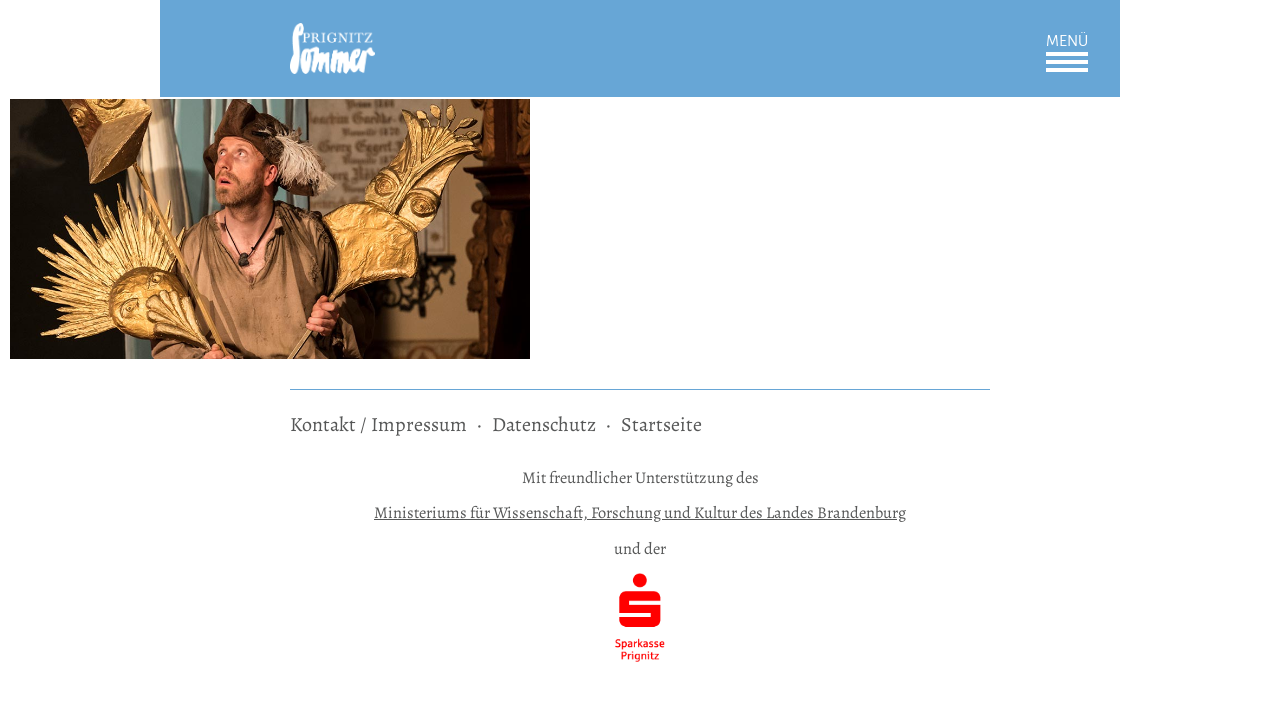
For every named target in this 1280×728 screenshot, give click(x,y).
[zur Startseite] (332, 36)
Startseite (661, 424)
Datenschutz (544, 424)
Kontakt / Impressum (378, 424)
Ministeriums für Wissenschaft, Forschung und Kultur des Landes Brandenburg (640, 512)
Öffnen (1067, 62)
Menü (1067, 41)
